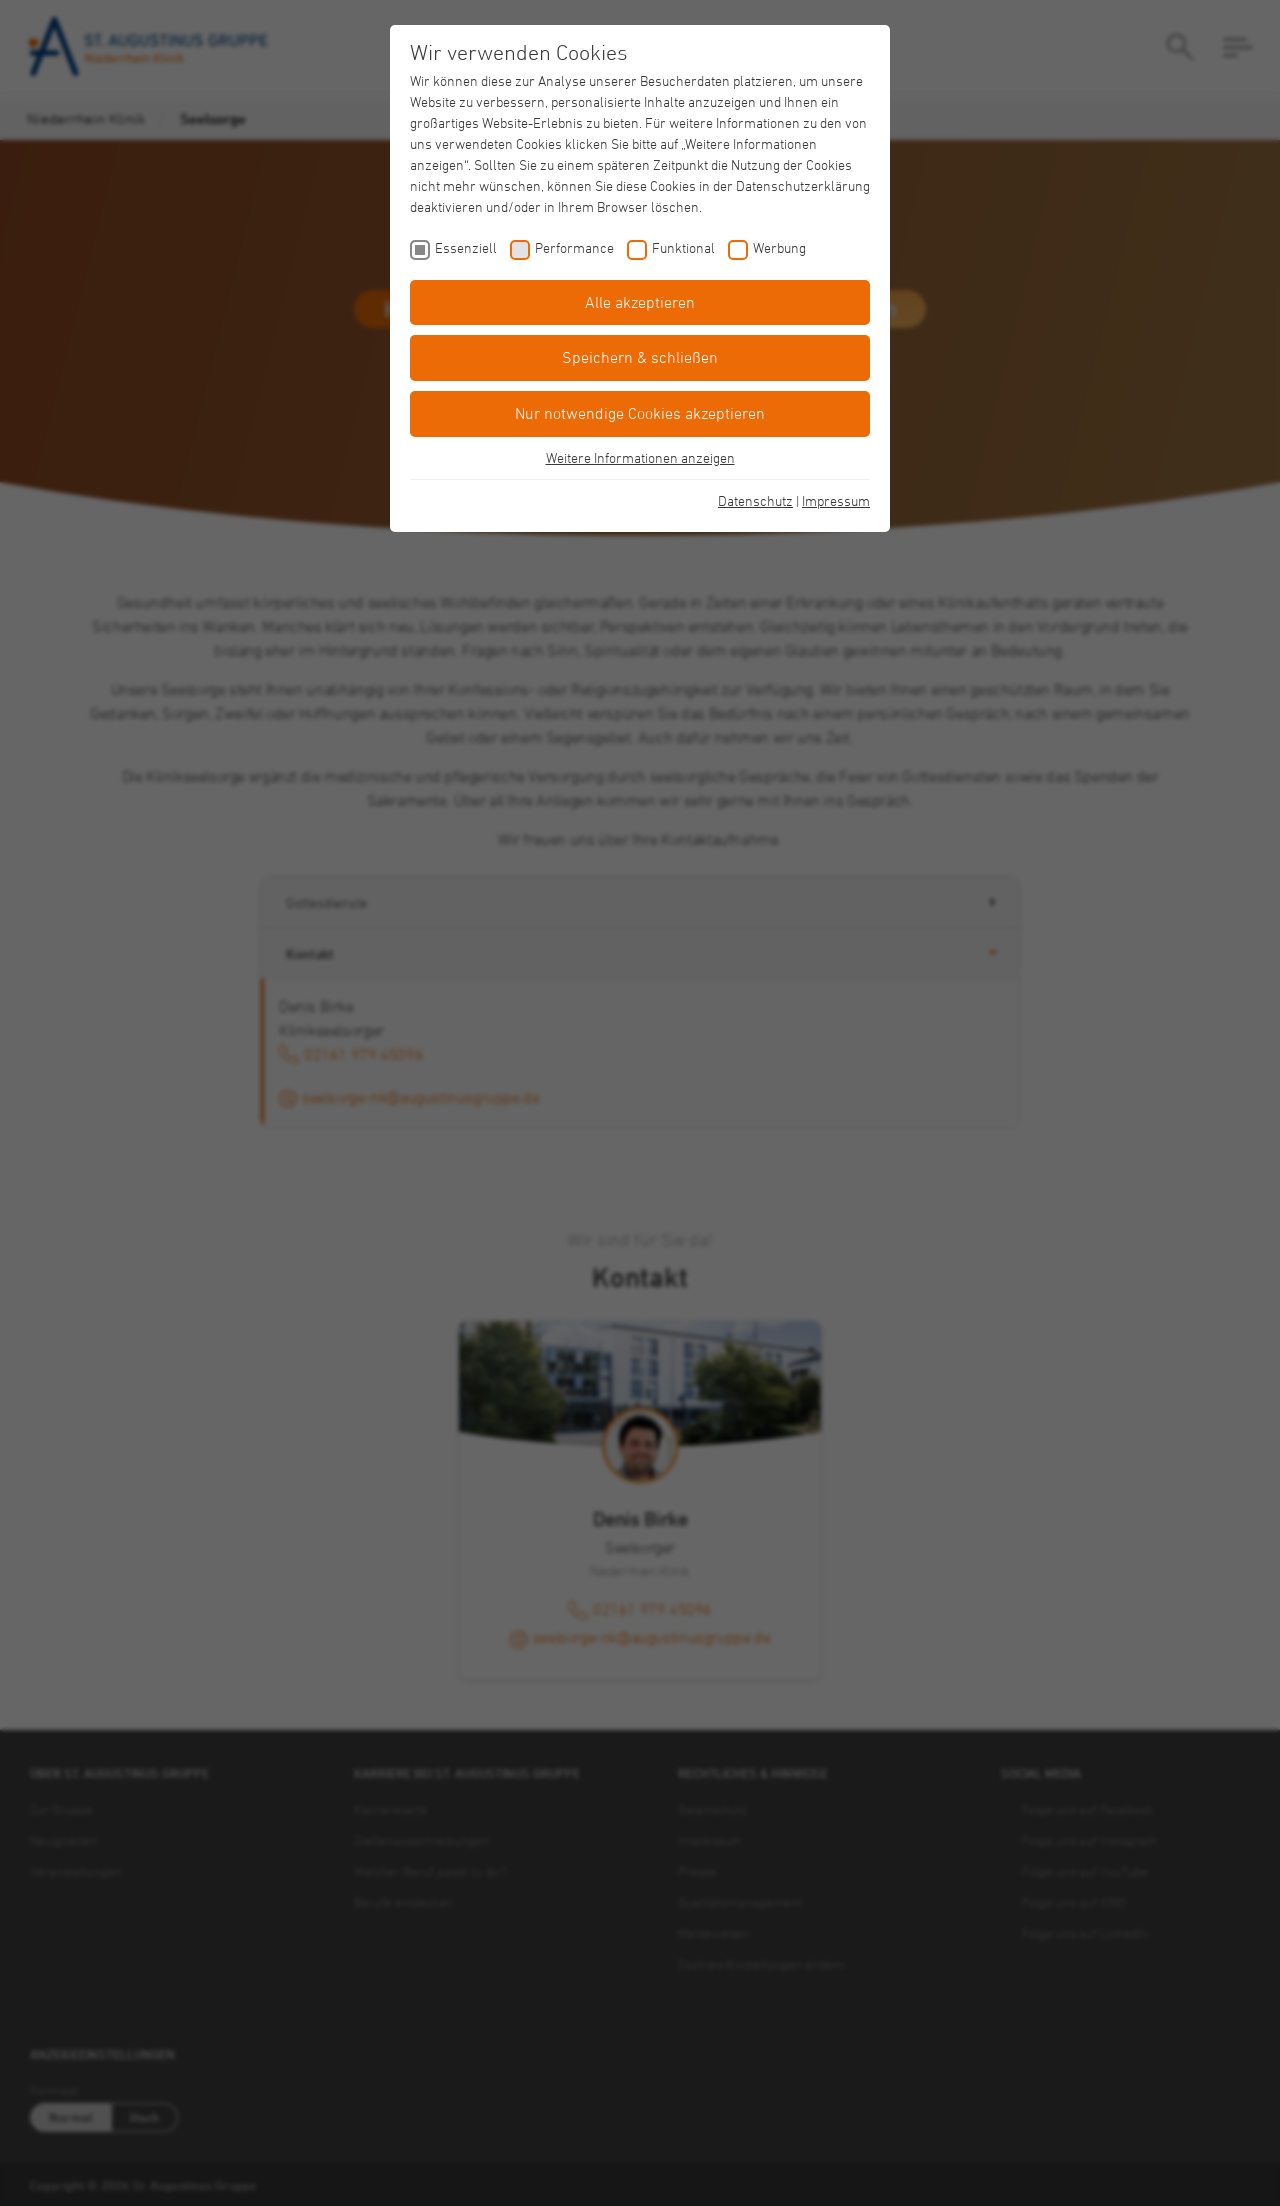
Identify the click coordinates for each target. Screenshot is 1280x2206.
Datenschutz (755, 500)
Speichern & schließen (640, 357)
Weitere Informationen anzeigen (640, 457)
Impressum (836, 500)
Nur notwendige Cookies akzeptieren (640, 413)
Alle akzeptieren (640, 302)
